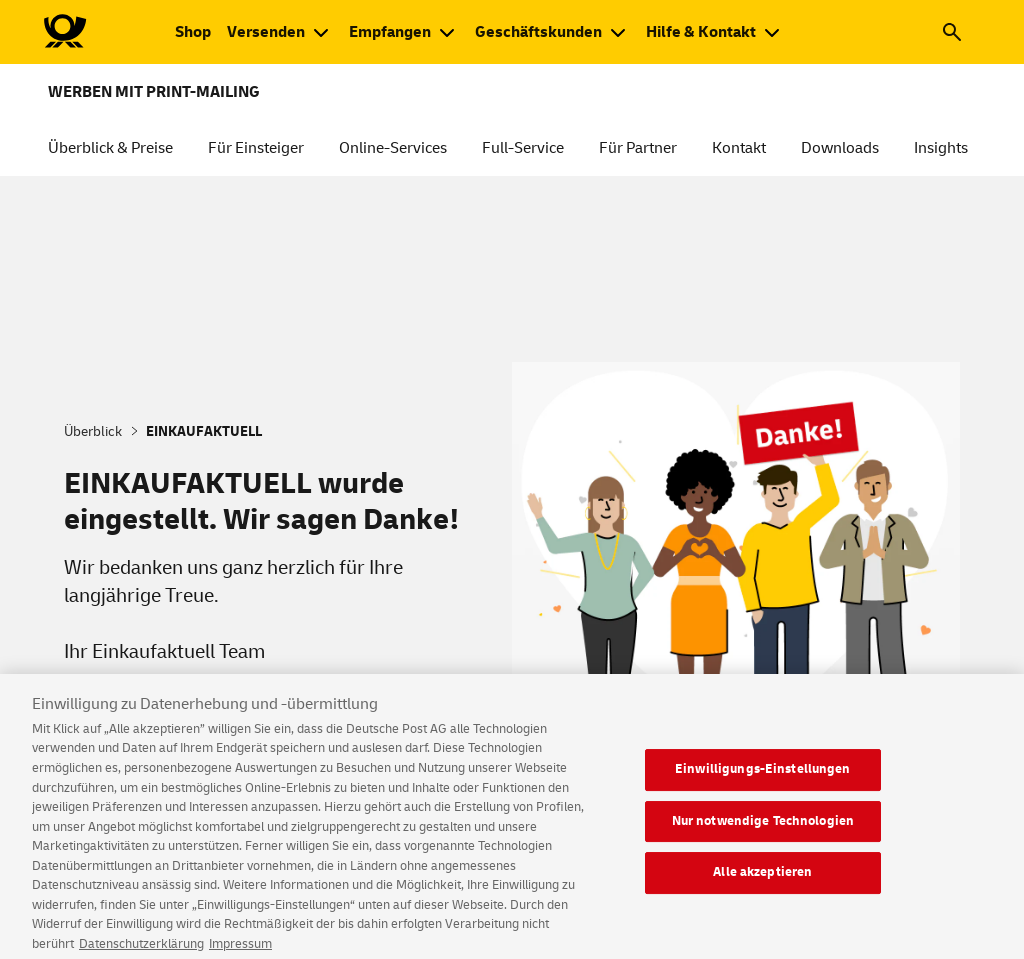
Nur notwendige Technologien (763, 831)
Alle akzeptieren (762, 883)
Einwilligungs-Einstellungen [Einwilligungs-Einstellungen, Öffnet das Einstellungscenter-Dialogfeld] (763, 780)
